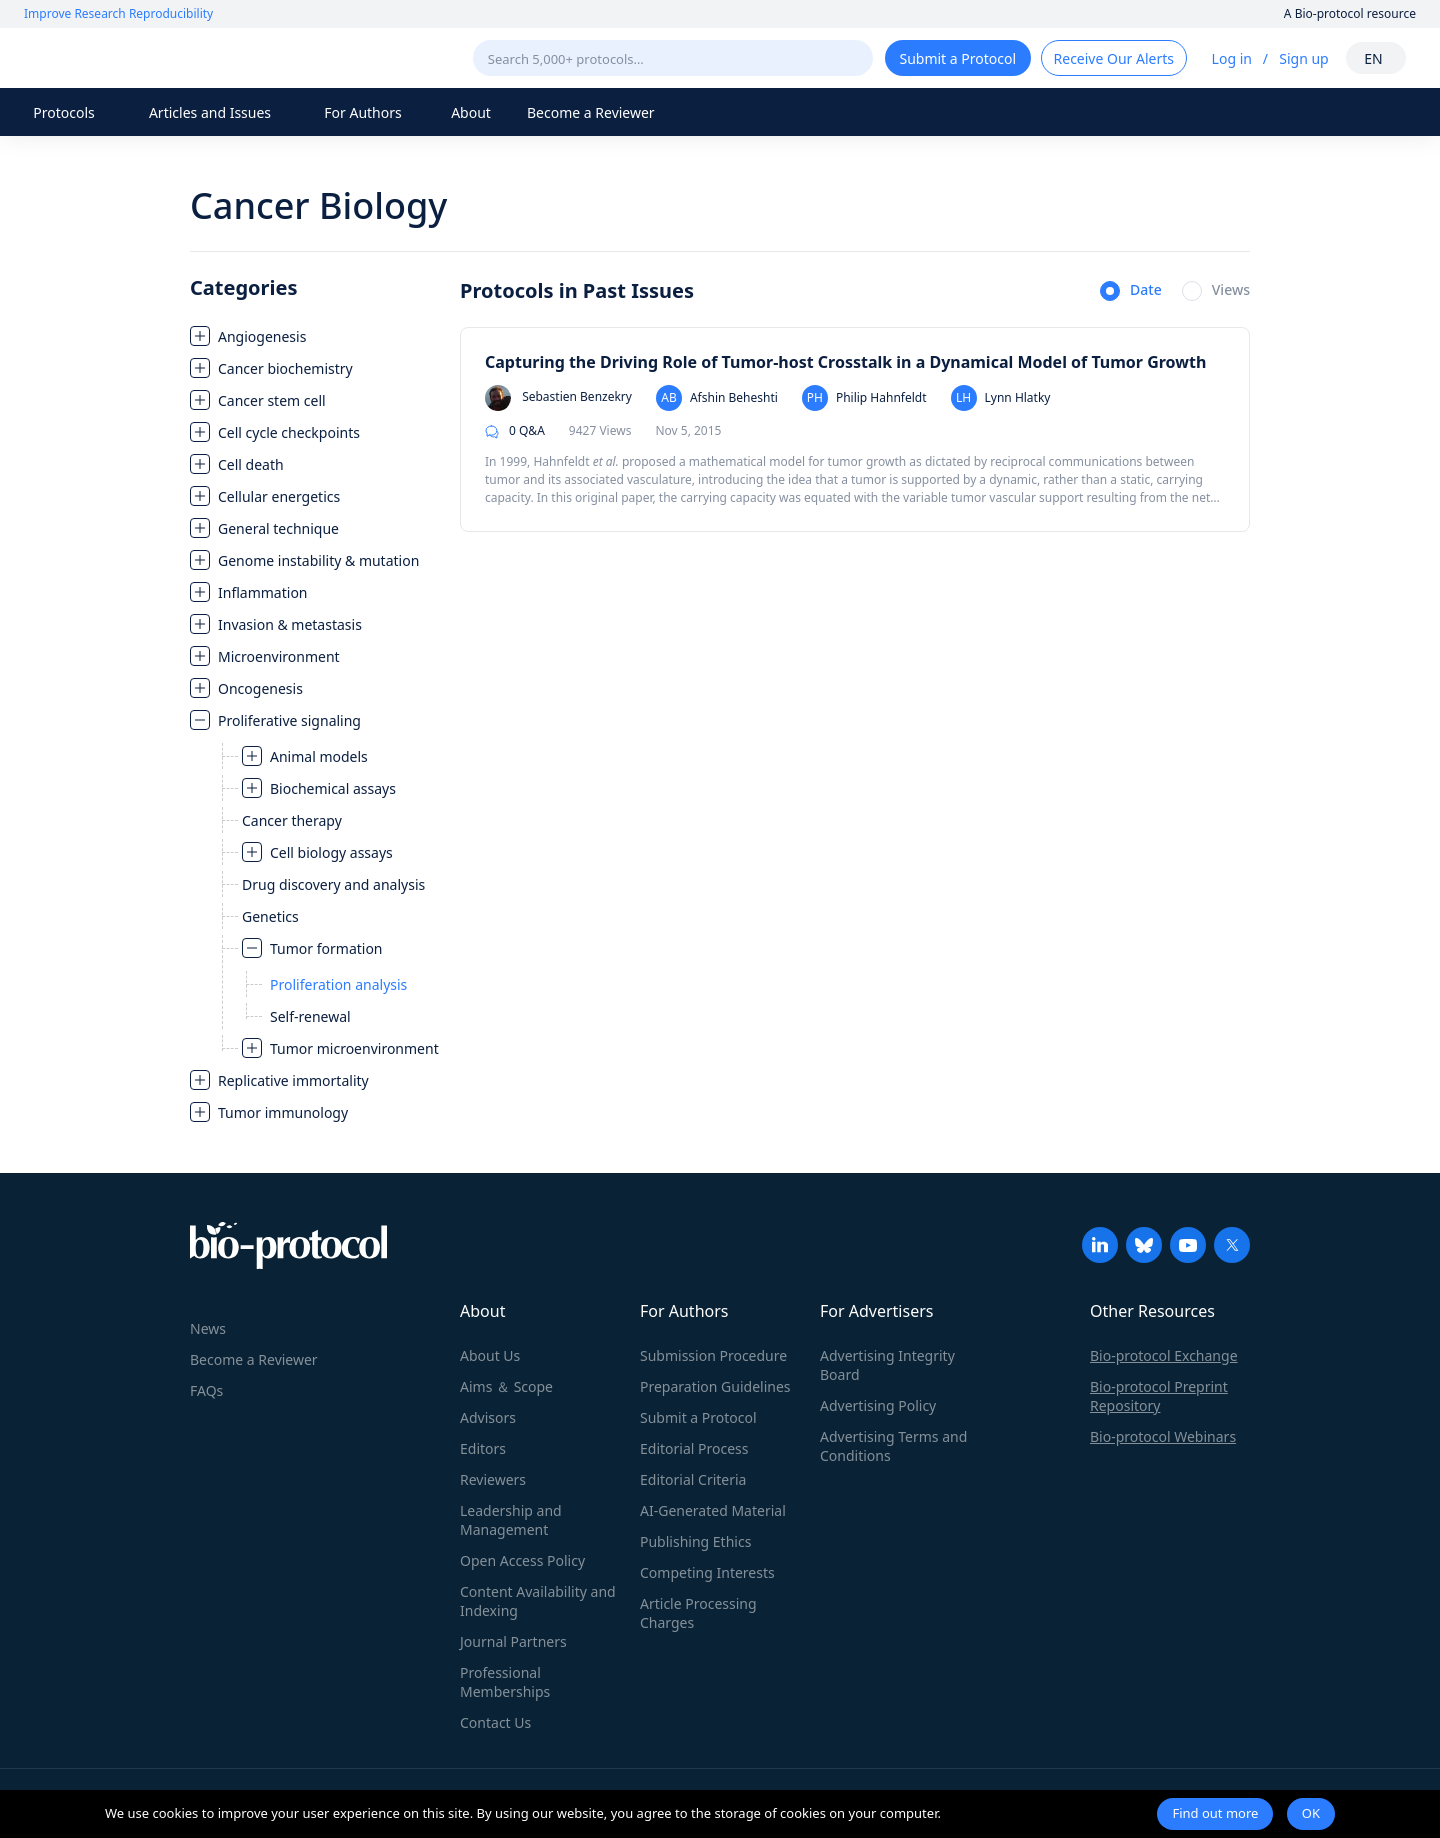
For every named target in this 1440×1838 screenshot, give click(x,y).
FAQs (206, 1390)
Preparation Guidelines (715, 1386)
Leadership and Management (511, 1520)
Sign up (1303, 58)
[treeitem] (315, 336)
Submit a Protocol (698, 1417)
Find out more (1215, 1813)
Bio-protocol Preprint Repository (1159, 1396)
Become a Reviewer (591, 112)
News (208, 1328)
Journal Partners (513, 1641)
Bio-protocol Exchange (1164, 1355)
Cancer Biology (318, 205)
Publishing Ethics (695, 1541)
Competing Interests (707, 1572)
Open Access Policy (522, 1560)
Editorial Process (694, 1448)
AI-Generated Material (713, 1510)
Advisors (488, 1417)
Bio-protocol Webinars (1163, 1436)
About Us (490, 1355)
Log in (1232, 58)
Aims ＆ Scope (506, 1386)
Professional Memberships (505, 1682)
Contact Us (495, 1722)
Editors (483, 1448)
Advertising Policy (878, 1405)
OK (1311, 1813)
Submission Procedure (713, 1355)
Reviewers (493, 1479)
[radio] (1131, 292)
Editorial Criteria (693, 1479)
